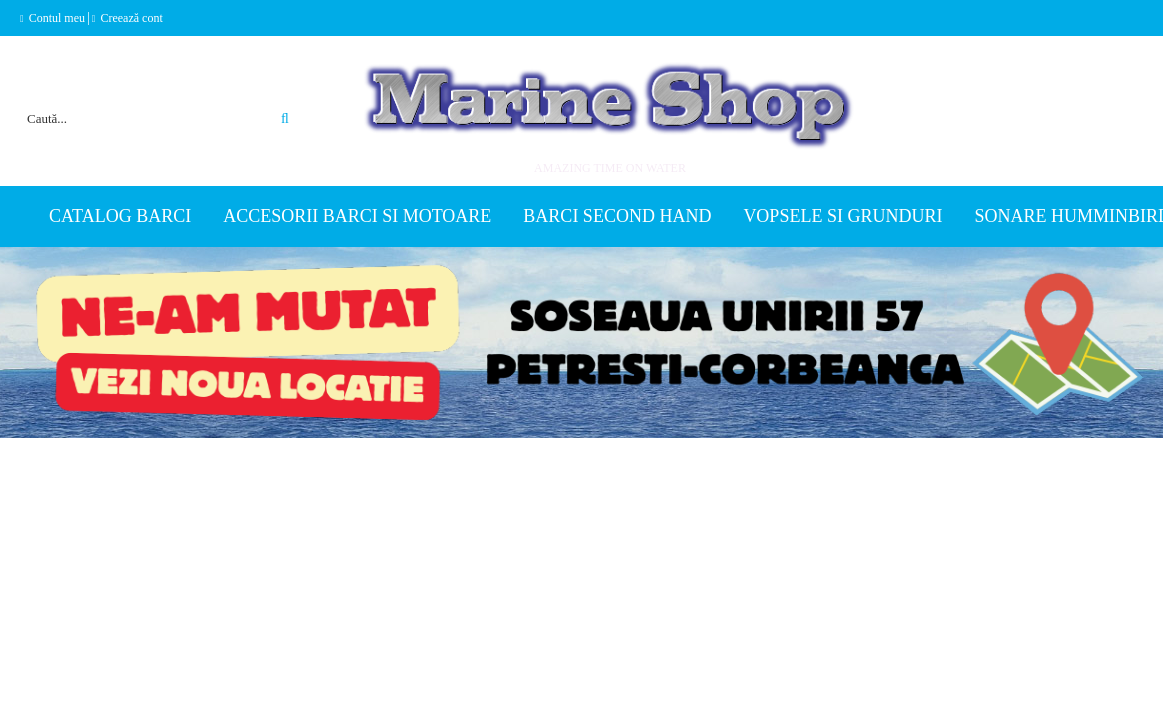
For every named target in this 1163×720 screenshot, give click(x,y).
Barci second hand (617, 216)
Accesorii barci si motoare (357, 216)
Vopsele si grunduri (842, 216)
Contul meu (57, 18)
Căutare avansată (262, 94)
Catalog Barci (120, 216)
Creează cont (131, 18)
